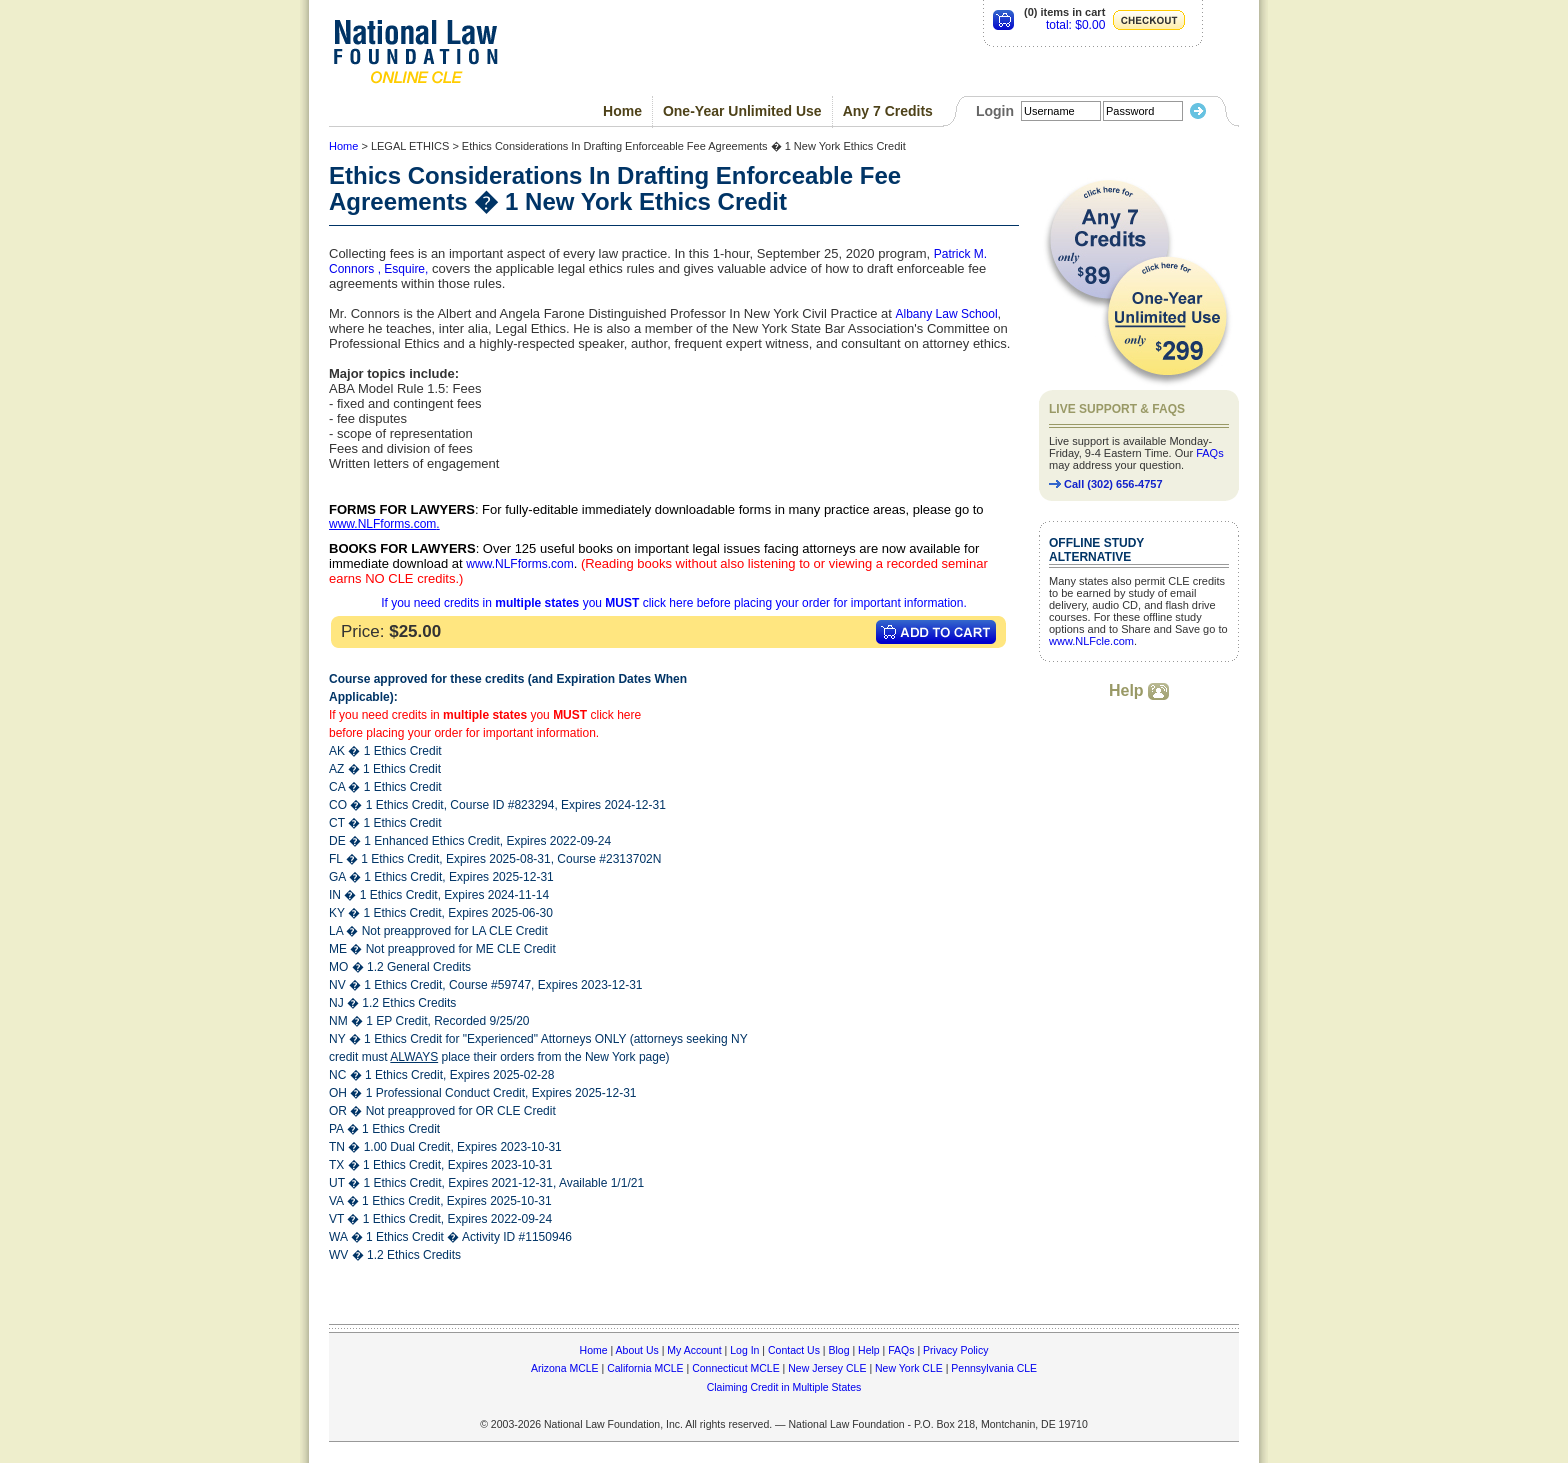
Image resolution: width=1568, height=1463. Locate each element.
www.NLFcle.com (1091, 641)
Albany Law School (947, 314)
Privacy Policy (955, 1350)
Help (1139, 690)
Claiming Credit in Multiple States (784, 1387)
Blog (838, 1350)
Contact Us (794, 1350)
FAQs (1210, 453)
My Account (694, 1350)
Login (995, 111)
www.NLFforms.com (382, 524)
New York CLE (909, 1368)
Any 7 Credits (888, 111)
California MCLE (645, 1368)
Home (622, 111)
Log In (744, 1350)
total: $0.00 (1075, 25)
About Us (637, 1350)
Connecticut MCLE (736, 1368)
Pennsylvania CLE (994, 1368)
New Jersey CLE (827, 1368)
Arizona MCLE (565, 1368)
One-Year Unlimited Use (742, 111)
